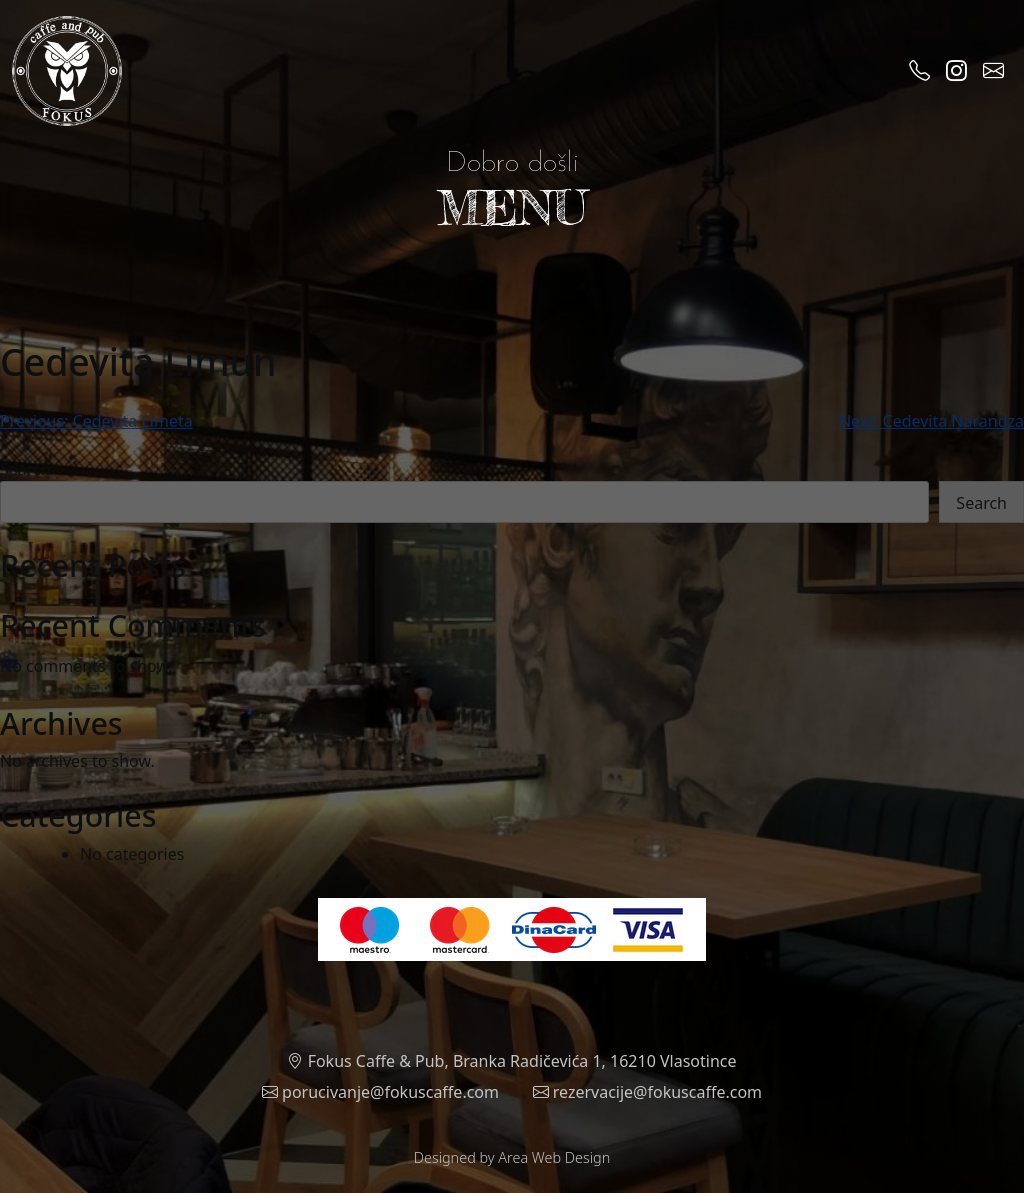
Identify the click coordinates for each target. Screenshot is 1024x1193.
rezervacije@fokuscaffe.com (648, 1092)
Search (25, 469)
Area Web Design (554, 1157)
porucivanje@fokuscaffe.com (380, 1092)
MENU (512, 207)
